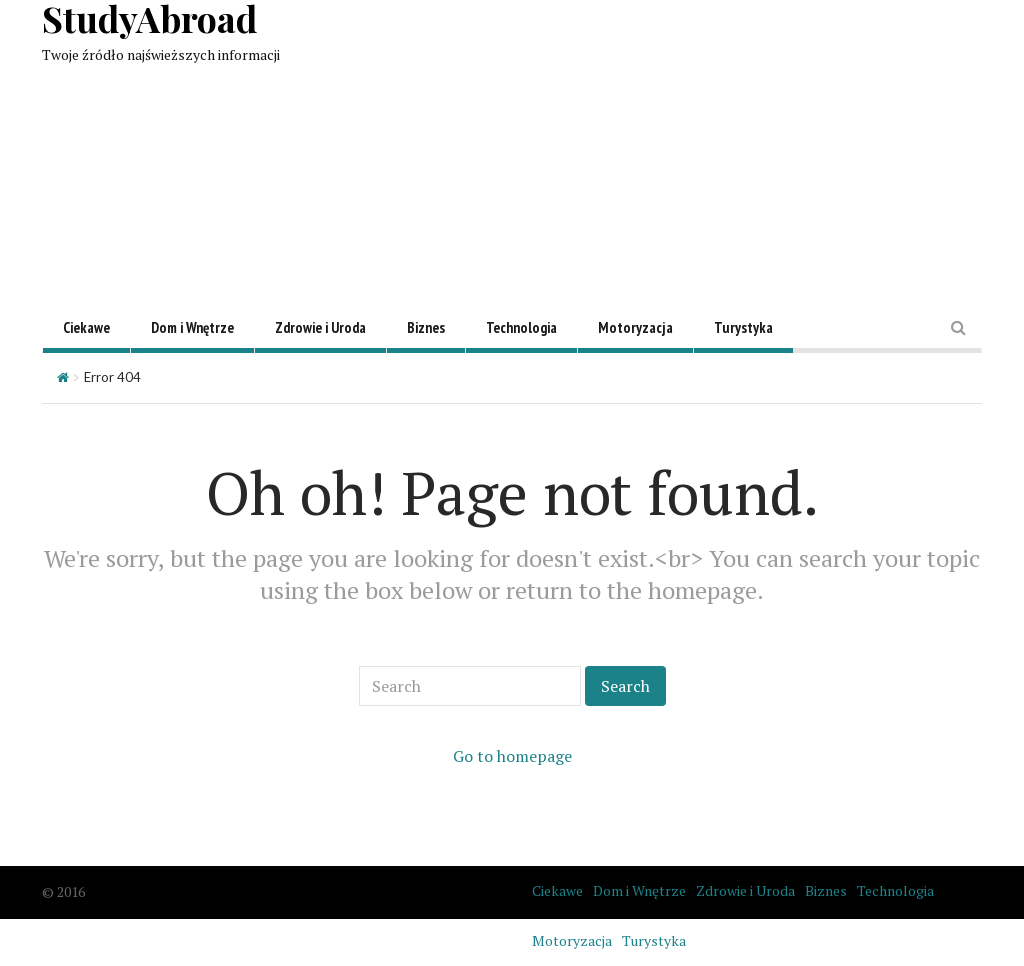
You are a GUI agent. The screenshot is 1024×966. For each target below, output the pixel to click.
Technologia (521, 327)
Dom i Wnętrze (192, 327)
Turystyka (743, 327)
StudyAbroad (149, 18)
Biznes (426, 327)
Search (625, 686)
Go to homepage (512, 756)
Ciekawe (86, 327)
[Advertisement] (694, 140)
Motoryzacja (635, 327)
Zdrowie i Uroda (320, 327)
